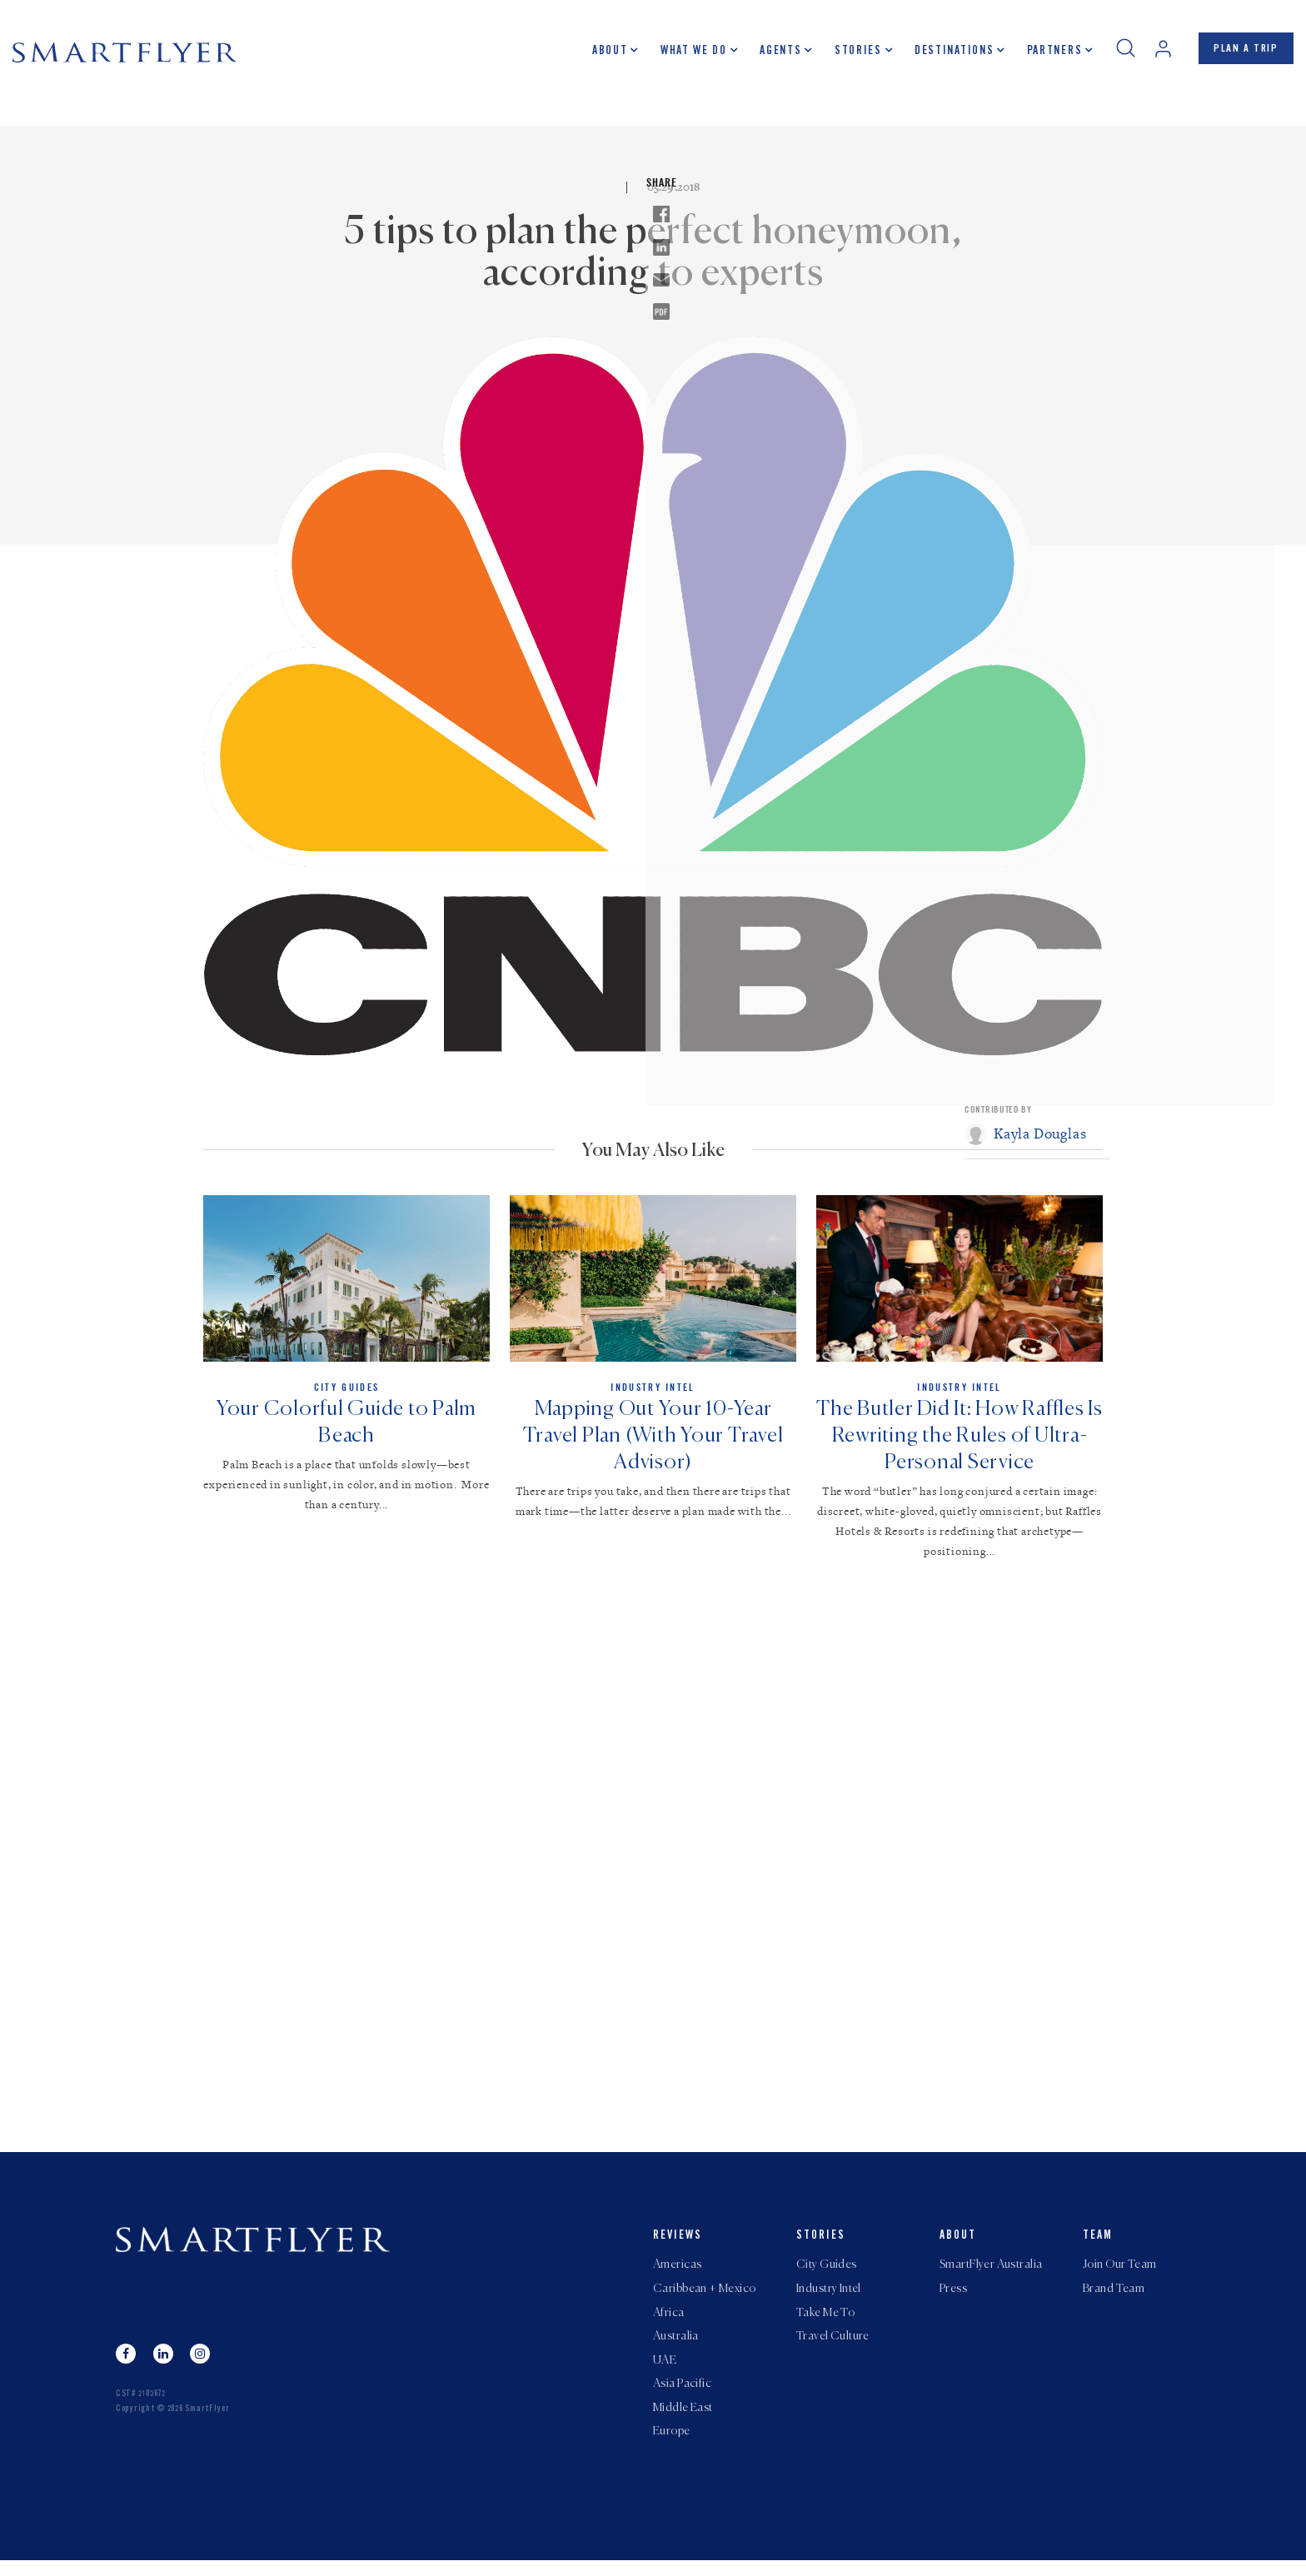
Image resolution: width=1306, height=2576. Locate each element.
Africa (669, 2322)
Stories (851, 54)
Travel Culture (833, 2347)
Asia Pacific (682, 2397)
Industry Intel (828, 2297)
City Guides (826, 2272)
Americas (677, 2272)
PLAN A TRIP (1243, 52)
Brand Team (1113, 2297)
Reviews (677, 2243)
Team (1098, 2243)
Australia (676, 2347)
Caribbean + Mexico (704, 2297)
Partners (1047, 54)
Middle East (683, 2422)
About (603, 54)
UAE (664, 2372)
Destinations (948, 54)
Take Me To (825, 2322)
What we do (688, 54)
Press (953, 2297)
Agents (774, 54)
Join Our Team (1119, 2272)
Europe (671, 2447)
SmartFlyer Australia (991, 2272)
